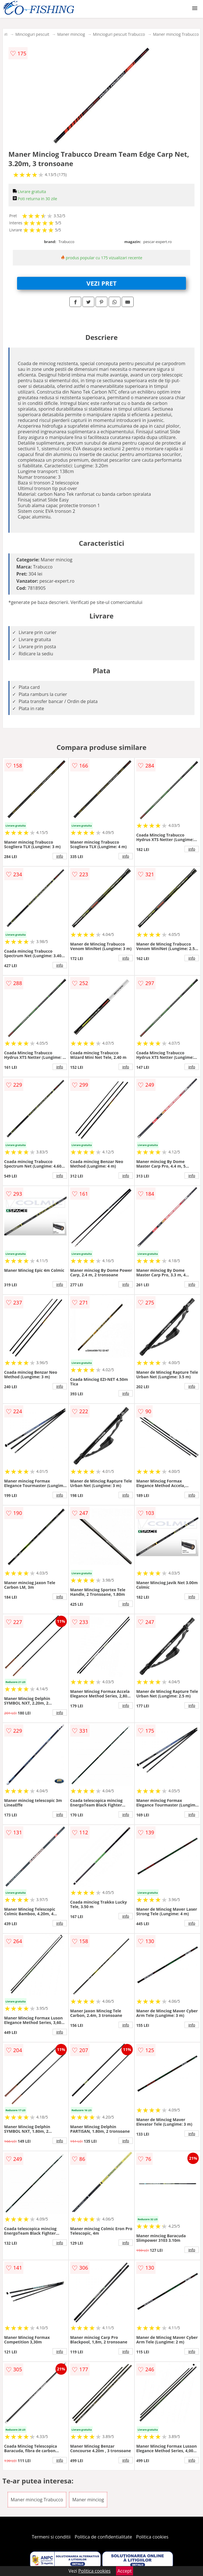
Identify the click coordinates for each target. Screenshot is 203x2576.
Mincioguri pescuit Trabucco (119, 34)
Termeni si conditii (51, 2537)
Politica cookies (152, 2537)
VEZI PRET (101, 283)
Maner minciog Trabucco (176, 34)
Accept (124, 2571)
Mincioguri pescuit (32, 34)
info (59, 856)
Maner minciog (71, 34)
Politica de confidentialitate (103, 2537)
